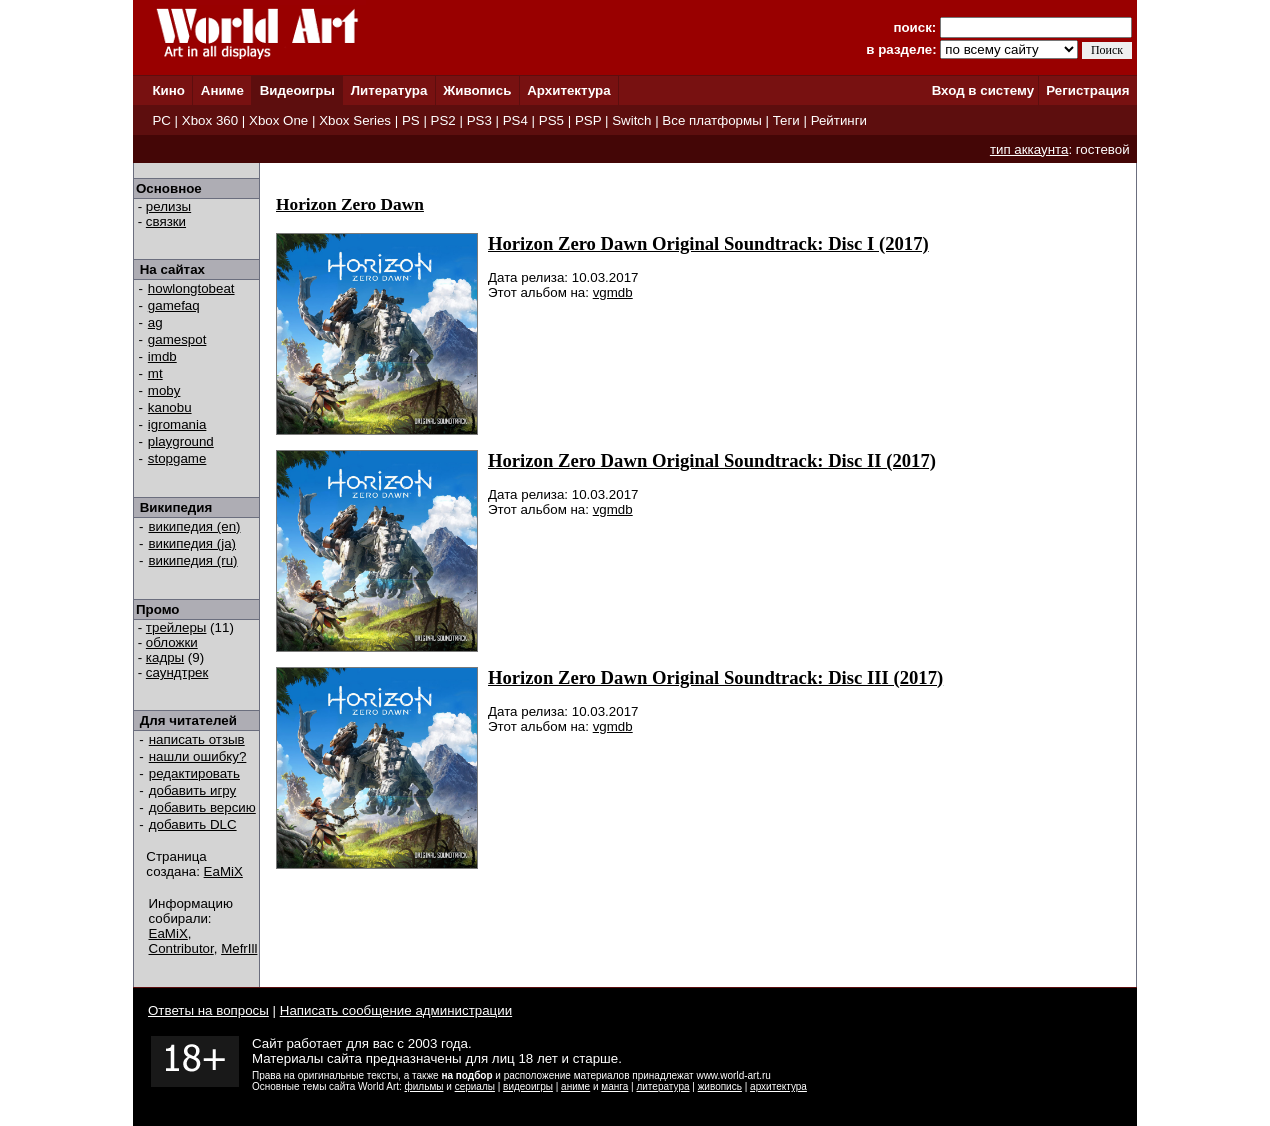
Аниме (222, 90)
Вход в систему (983, 90)
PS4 (515, 120)
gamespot (177, 339)
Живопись (477, 90)
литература (662, 1086)
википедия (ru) (193, 560)
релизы (168, 206)
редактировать (194, 773)
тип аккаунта (1029, 149)
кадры (165, 657)
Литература (389, 90)
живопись (720, 1086)
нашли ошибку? (198, 756)
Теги (786, 120)
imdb (162, 356)
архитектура (778, 1086)
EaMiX (223, 871)
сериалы (475, 1086)
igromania (177, 424)
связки (166, 221)
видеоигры (528, 1086)
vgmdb (613, 292)
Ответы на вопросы (208, 1010)
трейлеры (176, 627)
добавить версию (202, 807)
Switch (631, 120)
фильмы (424, 1086)
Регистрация (1087, 90)
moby (164, 390)
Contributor (181, 948)
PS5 (551, 120)
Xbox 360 (210, 120)
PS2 (443, 120)
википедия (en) (195, 526)
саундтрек (177, 672)
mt (155, 373)
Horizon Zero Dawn (350, 204)
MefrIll (239, 948)
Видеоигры (297, 90)
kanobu (170, 407)
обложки (172, 642)
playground (181, 441)
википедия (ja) (193, 543)
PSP (588, 120)
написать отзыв (197, 739)
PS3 (479, 120)
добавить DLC (193, 824)
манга (614, 1086)
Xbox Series (355, 120)
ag (155, 322)
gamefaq (174, 305)
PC (161, 120)
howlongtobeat (191, 288)
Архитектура (568, 90)
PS (411, 120)
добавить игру (192, 790)
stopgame (177, 458)
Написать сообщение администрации (396, 1010)
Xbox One (278, 120)
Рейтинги (839, 120)
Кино (168, 90)
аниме (575, 1086)
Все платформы (711, 120)
